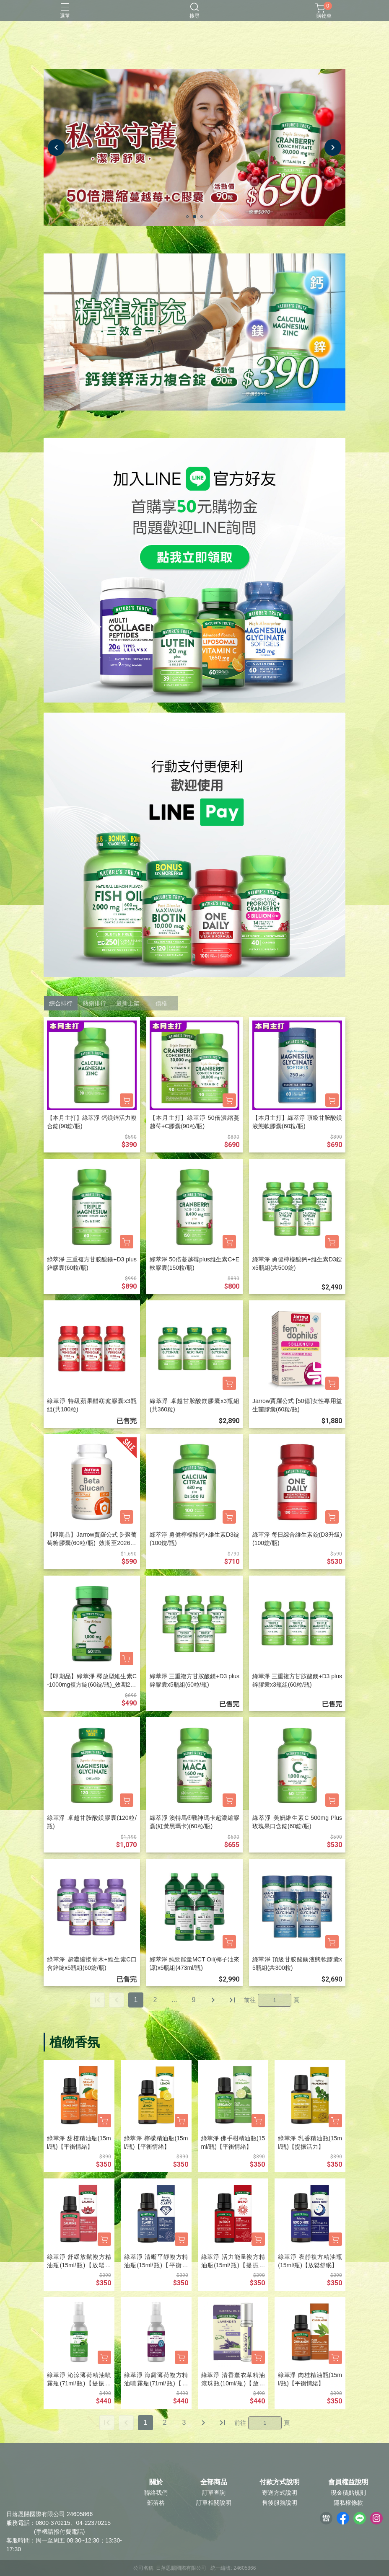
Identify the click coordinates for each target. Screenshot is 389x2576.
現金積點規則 (348, 2493)
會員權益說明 (348, 2482)
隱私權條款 (348, 2503)
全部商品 (213, 2482)
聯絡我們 (156, 2493)
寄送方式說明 (279, 2493)
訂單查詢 (214, 2493)
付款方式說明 (279, 2482)
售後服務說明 (279, 2503)
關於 (156, 2482)
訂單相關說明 (213, 2503)
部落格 (156, 2503)
